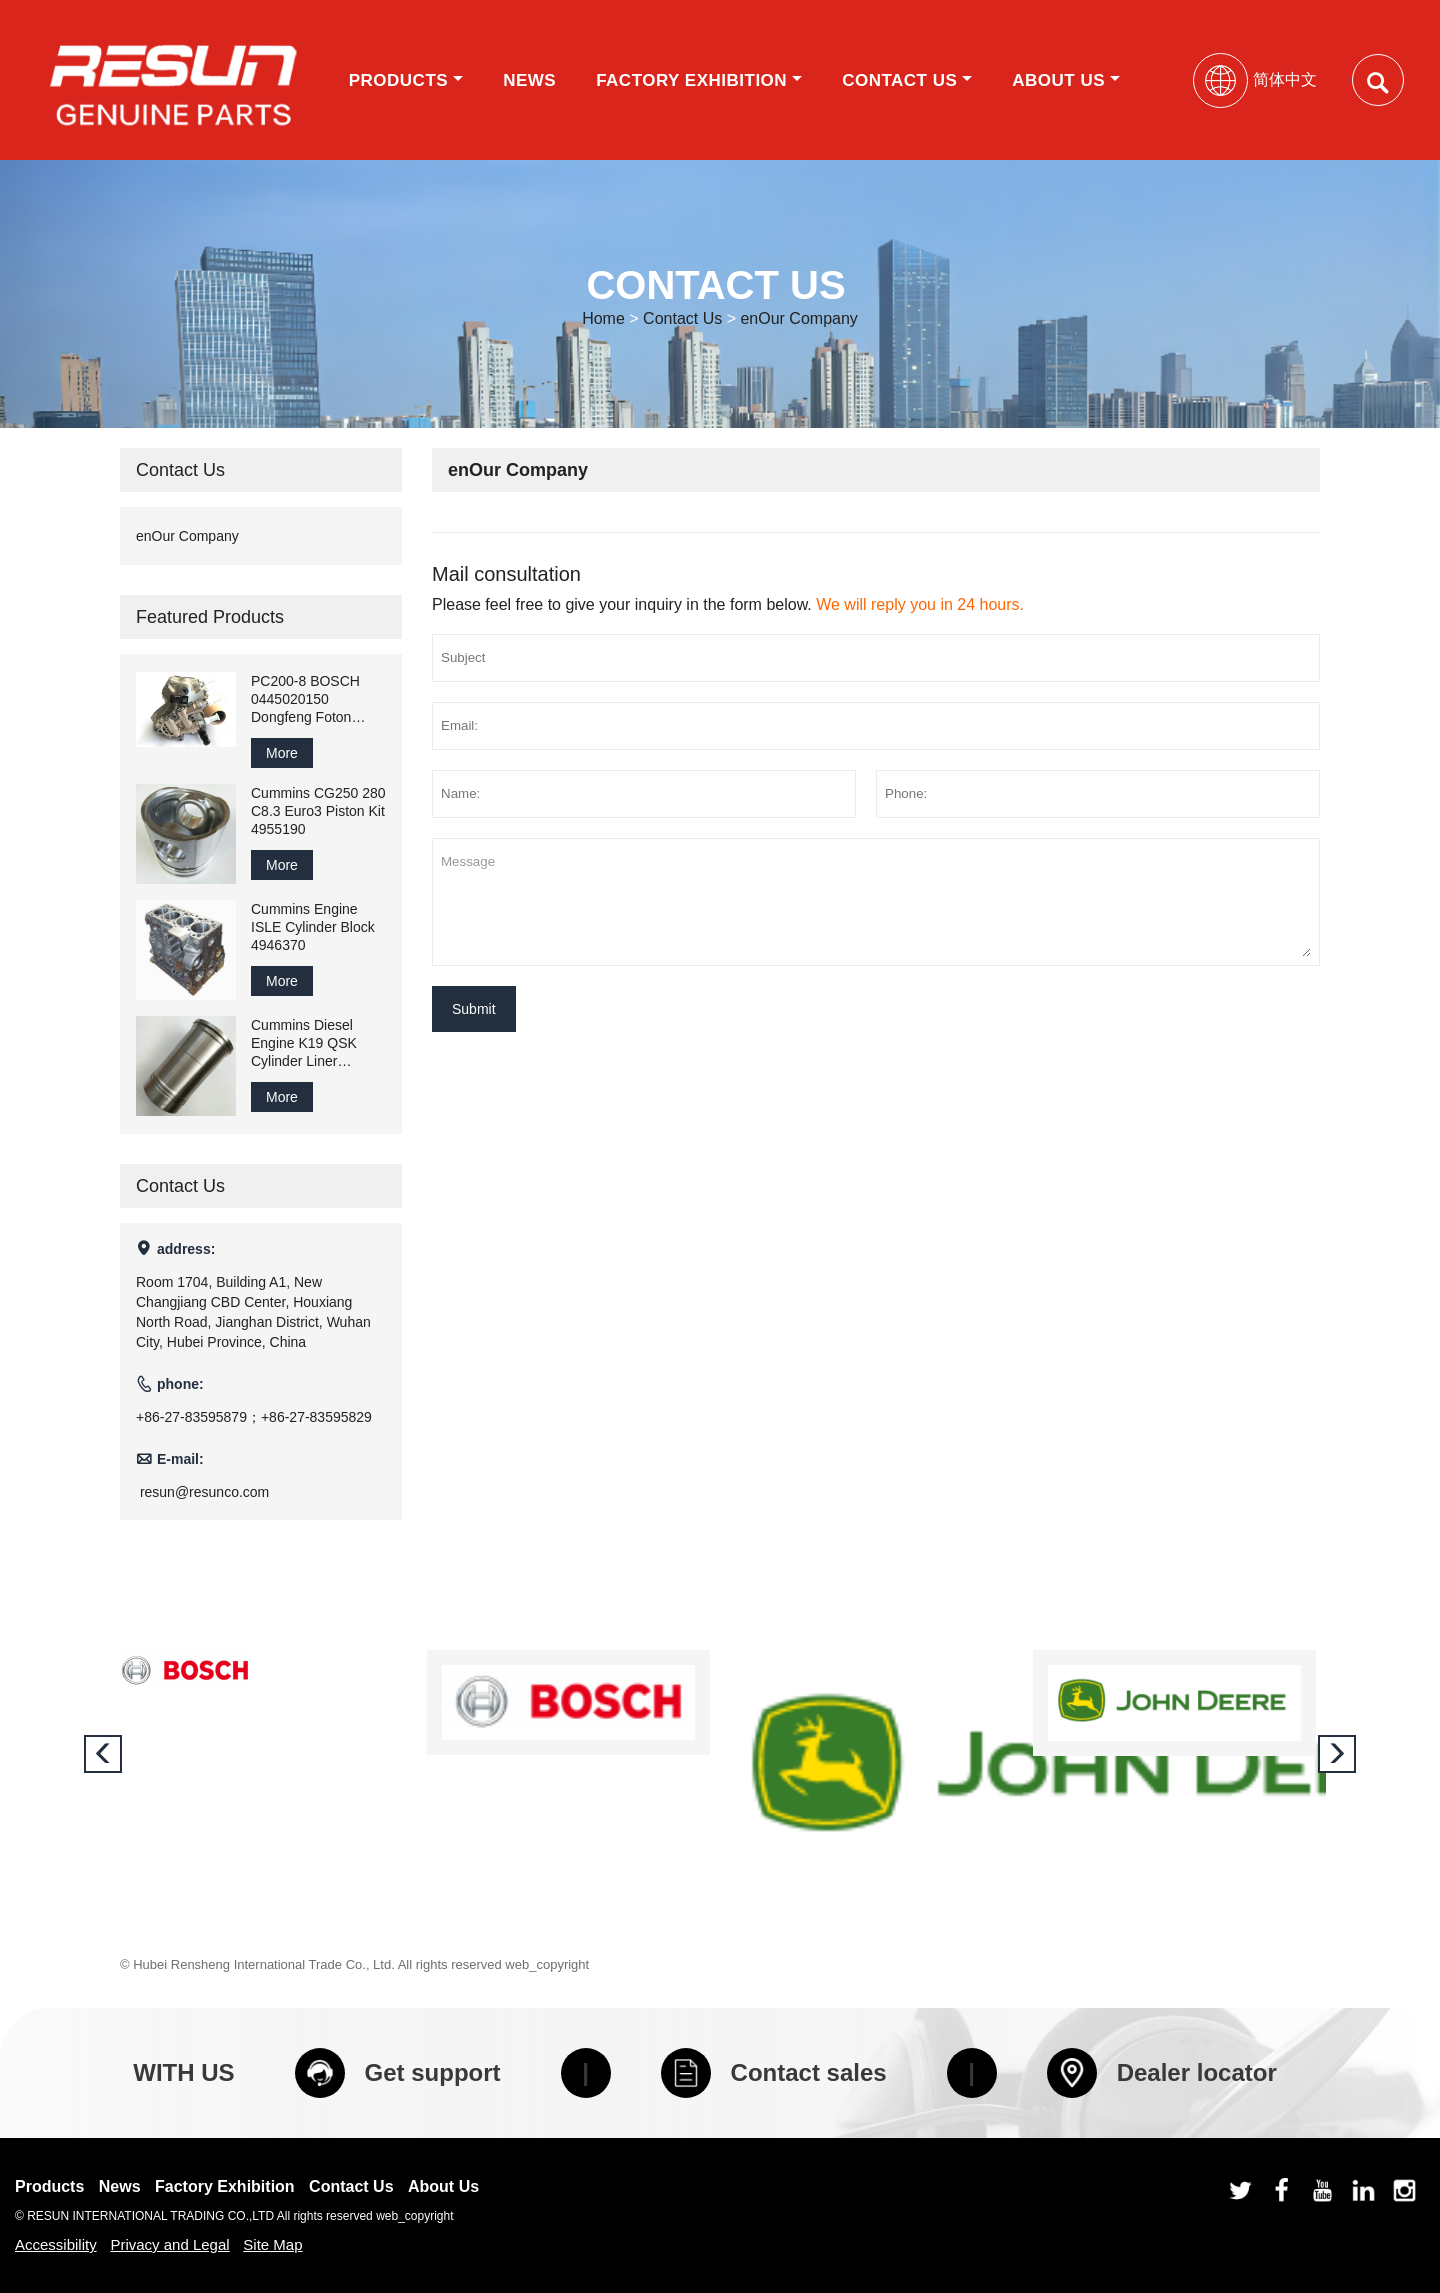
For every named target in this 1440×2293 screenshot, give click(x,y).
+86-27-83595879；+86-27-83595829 (254, 1417)
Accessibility (56, 2244)
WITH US (183, 2072)
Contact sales (774, 2073)
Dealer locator (1162, 2073)
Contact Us (907, 80)
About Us (1066, 80)
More (282, 753)
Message (876, 902)
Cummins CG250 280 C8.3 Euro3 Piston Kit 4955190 (318, 811)
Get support (398, 2073)
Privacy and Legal (169, 2244)
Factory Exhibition (699, 80)
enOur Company (798, 318)
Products (406, 80)
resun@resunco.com (204, 1492)
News (529, 80)
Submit (474, 1009)
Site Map (272, 2244)
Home (603, 318)
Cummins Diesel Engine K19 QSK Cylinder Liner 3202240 (304, 1043)
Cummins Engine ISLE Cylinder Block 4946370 (313, 927)
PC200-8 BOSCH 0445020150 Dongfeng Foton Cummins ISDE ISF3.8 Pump (305, 699)
